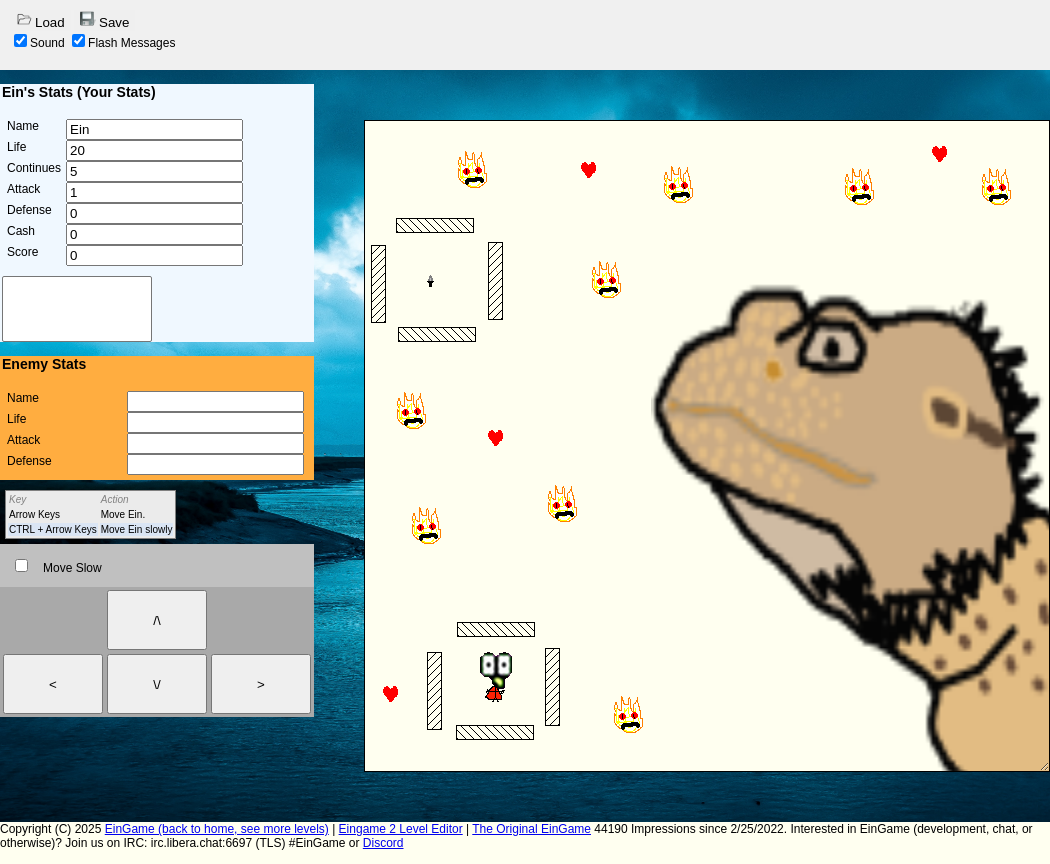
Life (16, 147)
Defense (29, 210)
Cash (21, 231)
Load (40, 20)
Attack (23, 189)
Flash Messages (123, 43)
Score (22, 252)
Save (104, 20)
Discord (383, 843)
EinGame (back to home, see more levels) (217, 829)
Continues (34, 168)
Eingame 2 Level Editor (401, 829)
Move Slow (58, 568)
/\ (156, 620)
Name (23, 126)
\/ (156, 684)
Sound (39, 43)
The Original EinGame (531, 829)
